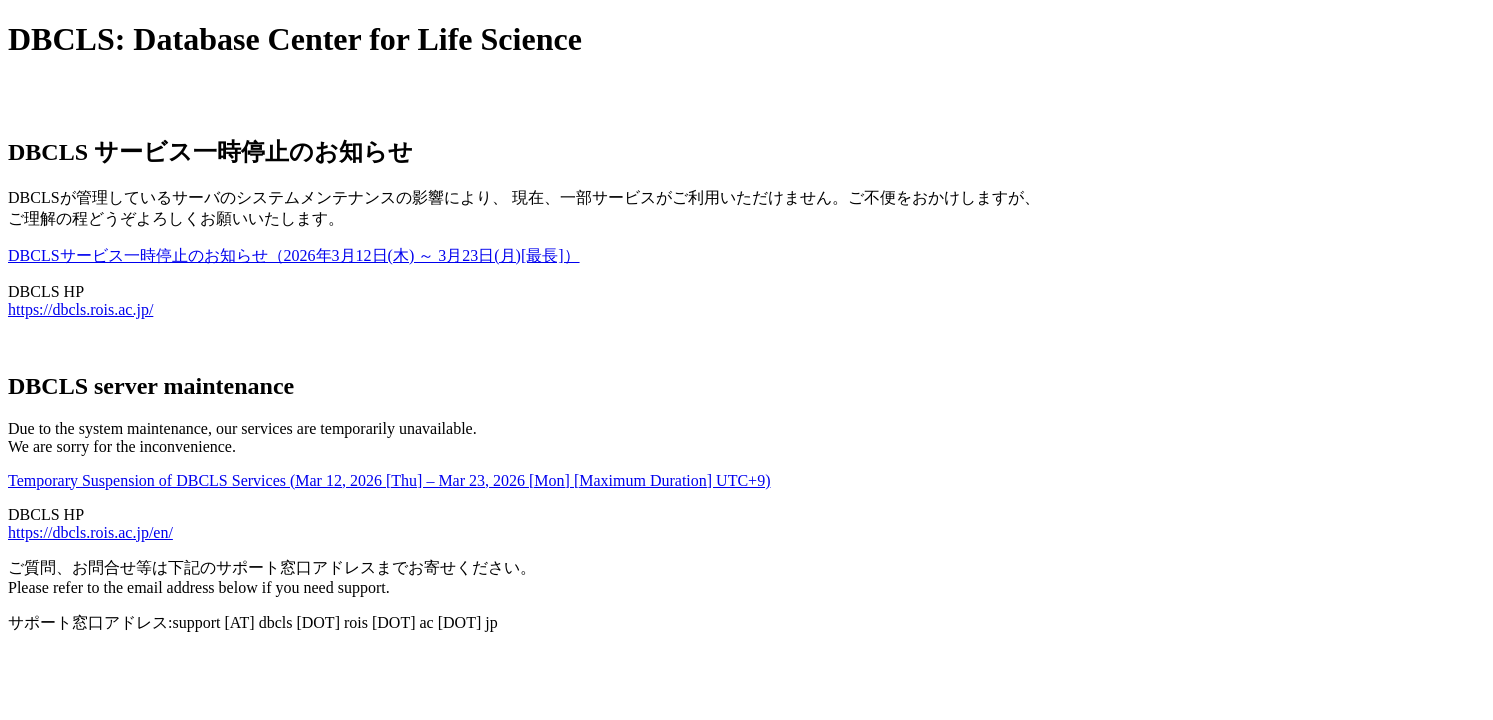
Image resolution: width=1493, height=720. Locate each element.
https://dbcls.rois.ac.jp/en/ (90, 532)
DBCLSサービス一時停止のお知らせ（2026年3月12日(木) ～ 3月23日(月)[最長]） (294, 255)
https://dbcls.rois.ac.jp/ (80, 309)
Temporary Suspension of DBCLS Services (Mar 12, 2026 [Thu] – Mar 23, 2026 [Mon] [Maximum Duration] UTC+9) (389, 480)
